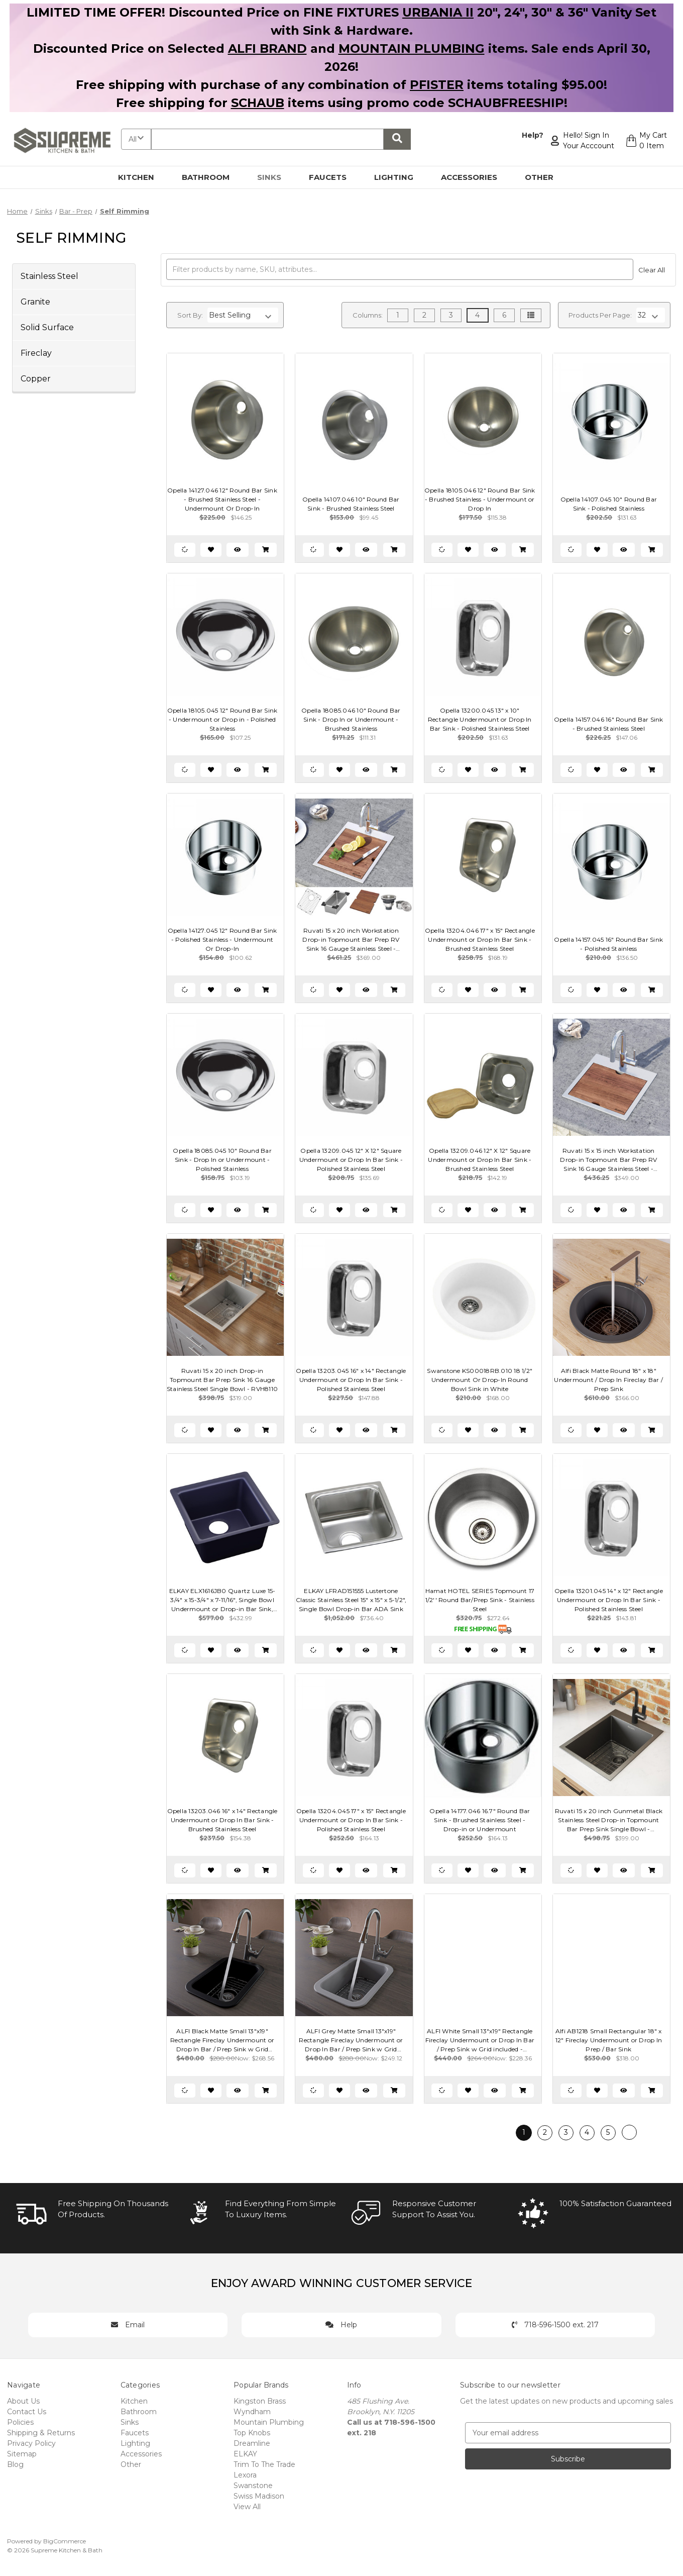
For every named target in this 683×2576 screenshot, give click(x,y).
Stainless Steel (49, 276)
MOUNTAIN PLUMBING (411, 48)
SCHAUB (257, 102)
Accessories (475, 177)
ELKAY (245, 2453)
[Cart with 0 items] (646, 140)
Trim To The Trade (264, 2464)
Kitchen (142, 177)
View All (247, 2506)
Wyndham (252, 2411)
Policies (20, 2422)
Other (545, 177)
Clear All (651, 270)
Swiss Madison (259, 2496)
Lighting (399, 177)
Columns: (368, 315)
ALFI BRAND (267, 48)
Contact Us (26, 2411)
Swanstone (253, 2485)
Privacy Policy (31, 2443)
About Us (23, 2401)
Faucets (333, 177)
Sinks (275, 177)
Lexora (245, 2475)
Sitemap (22, 2453)
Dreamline (252, 2443)
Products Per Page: (600, 315)
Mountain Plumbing (269, 2422)
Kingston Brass (260, 2401)
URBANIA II (438, 12)
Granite (35, 302)
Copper (36, 378)
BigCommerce (64, 2541)
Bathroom (211, 177)
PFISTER (437, 84)
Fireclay (36, 353)
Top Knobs (252, 2432)
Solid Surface (47, 327)
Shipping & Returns (41, 2432)
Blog (15, 2464)
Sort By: (190, 315)
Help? (532, 135)
